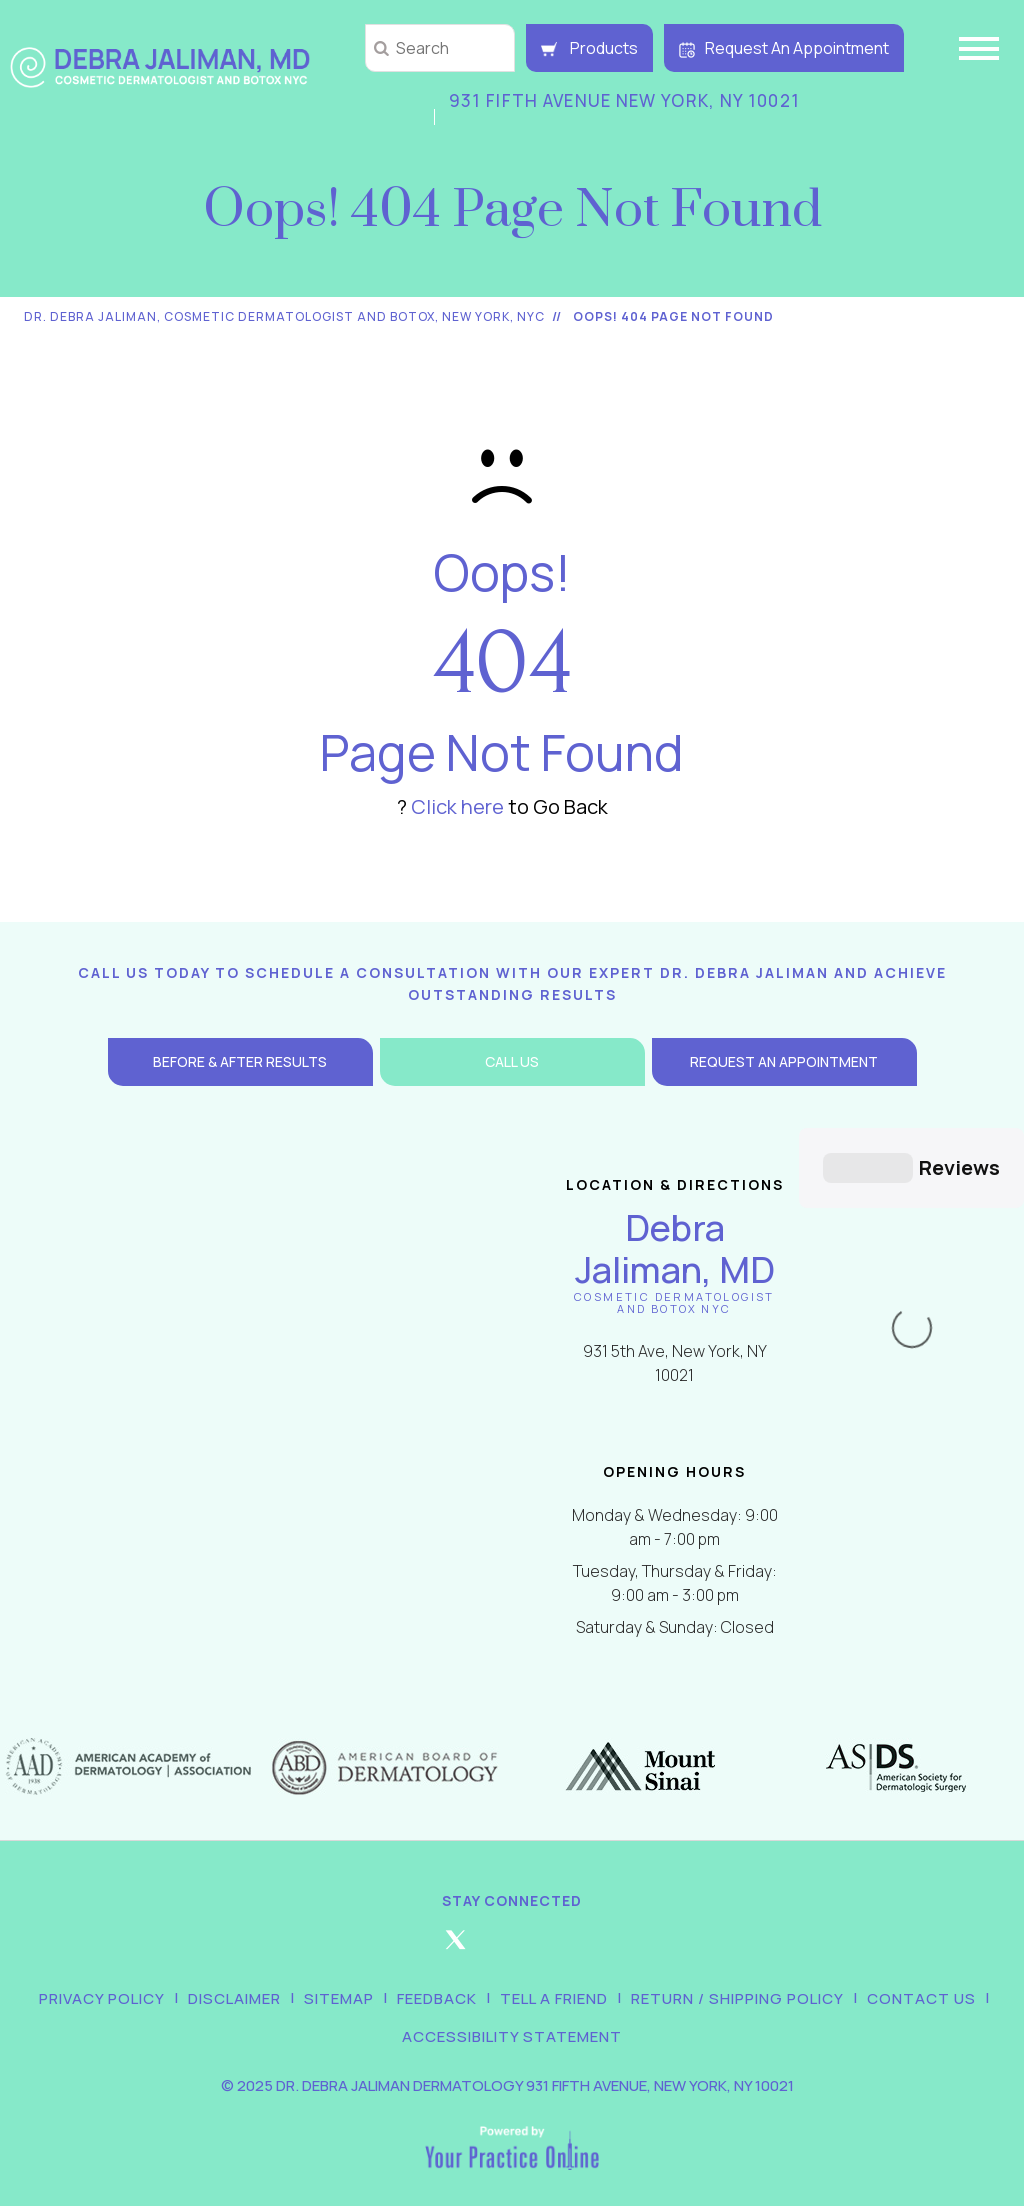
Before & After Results (240, 1061)
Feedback (437, 1974)
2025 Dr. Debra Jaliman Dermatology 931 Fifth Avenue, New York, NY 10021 (515, 2061)
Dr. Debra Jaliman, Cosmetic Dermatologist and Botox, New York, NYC (284, 316)
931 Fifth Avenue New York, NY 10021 (625, 100)
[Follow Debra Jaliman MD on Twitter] (455, 1924)
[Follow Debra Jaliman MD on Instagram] (512, 1924)
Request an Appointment (784, 1061)
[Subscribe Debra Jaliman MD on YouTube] (626, 1924)
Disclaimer (234, 1974)
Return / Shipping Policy (737, 1974)
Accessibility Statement (512, 2012)
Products (589, 48)
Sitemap (339, 1974)
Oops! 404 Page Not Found (673, 316)
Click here (457, 806)
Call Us (512, 1061)
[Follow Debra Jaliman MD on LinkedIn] (569, 1924)
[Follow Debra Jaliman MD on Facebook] (398, 1924)
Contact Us (921, 1974)
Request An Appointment (784, 48)
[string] (440, 48)
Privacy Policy (102, 1974)
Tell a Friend (554, 1974)
